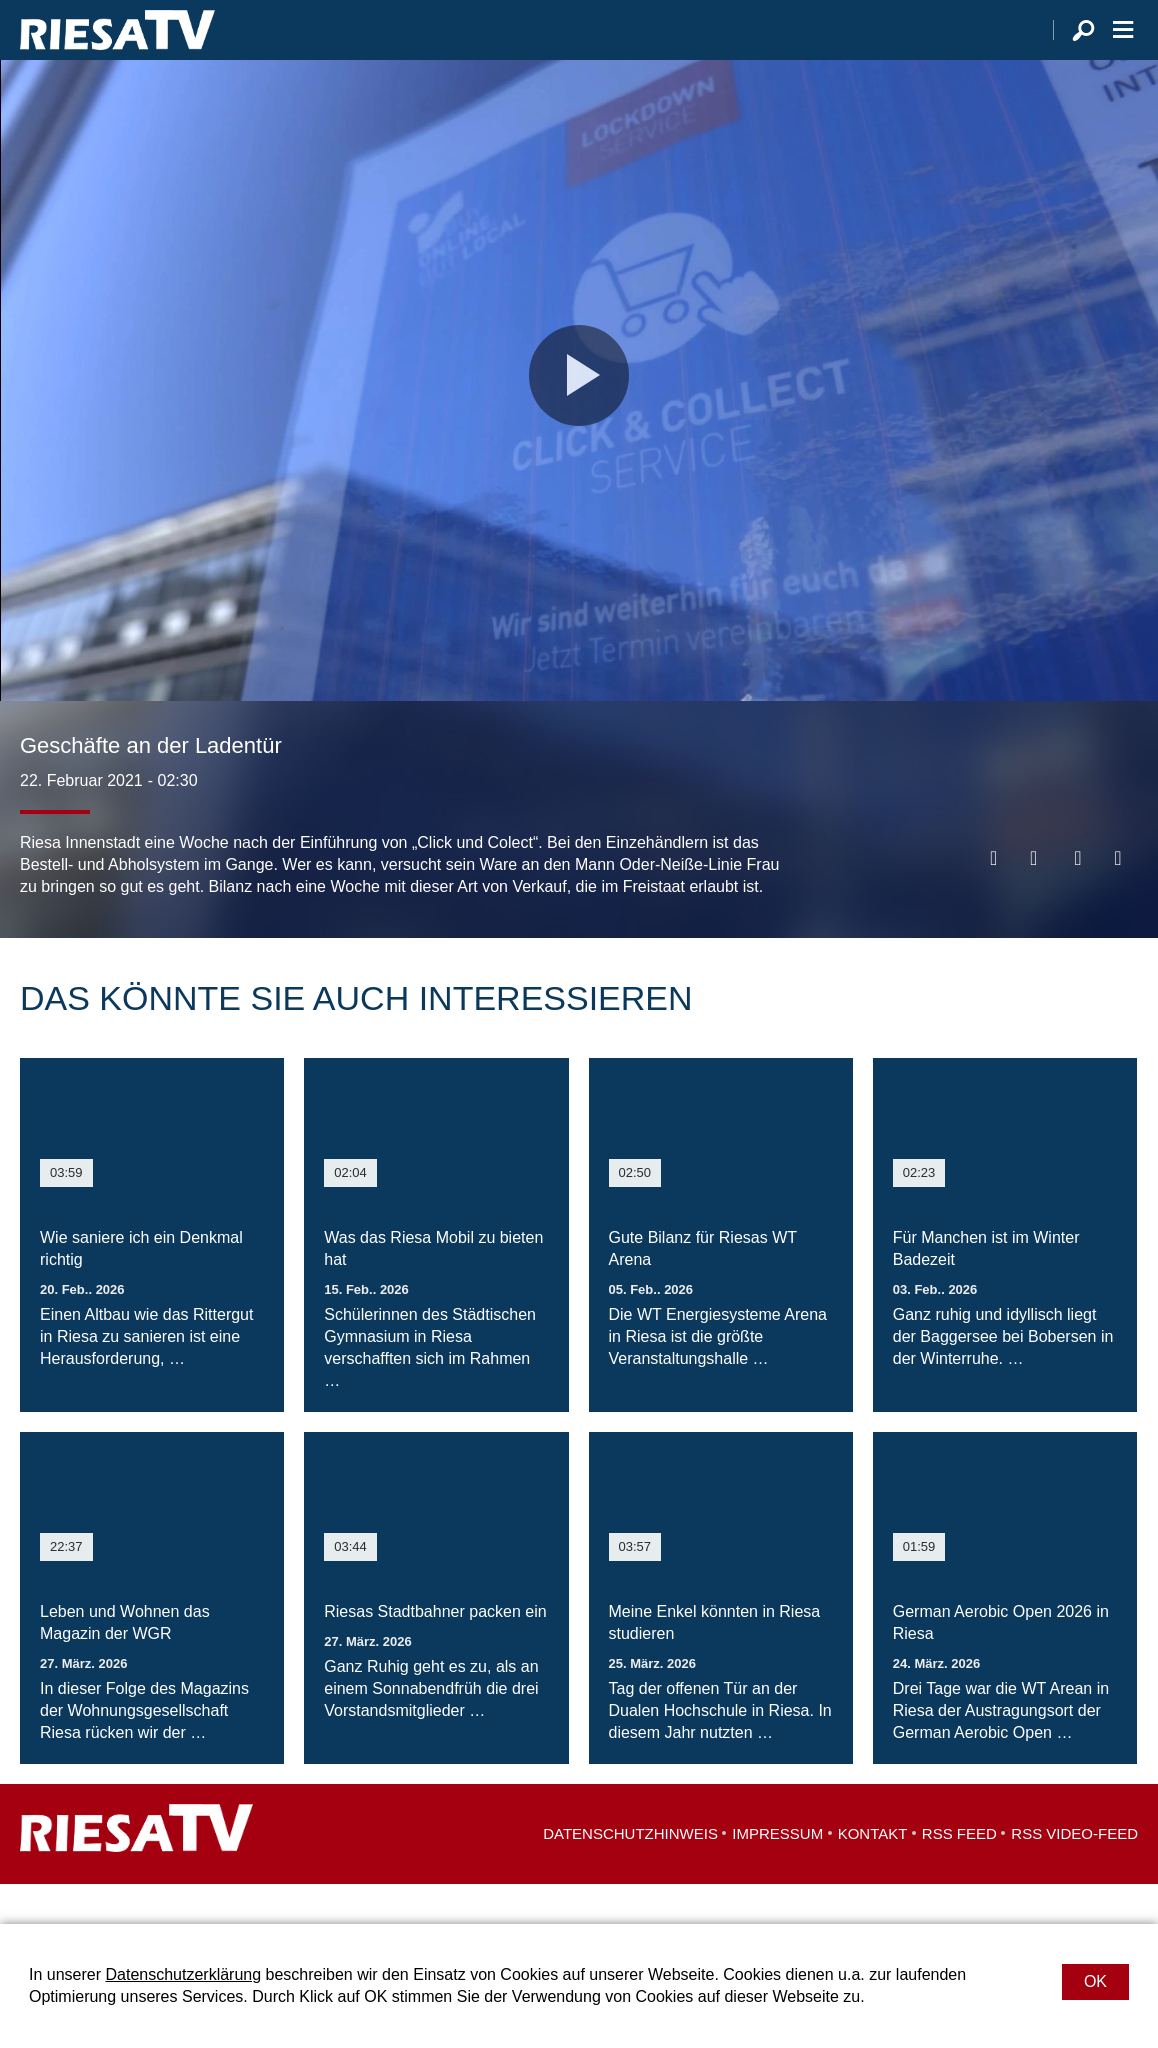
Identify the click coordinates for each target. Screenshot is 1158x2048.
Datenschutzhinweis (630, 1873)
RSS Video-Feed (1074, 1873)
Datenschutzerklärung (183, 1974)
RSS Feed (959, 1873)
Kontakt (873, 1873)
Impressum (777, 1873)
